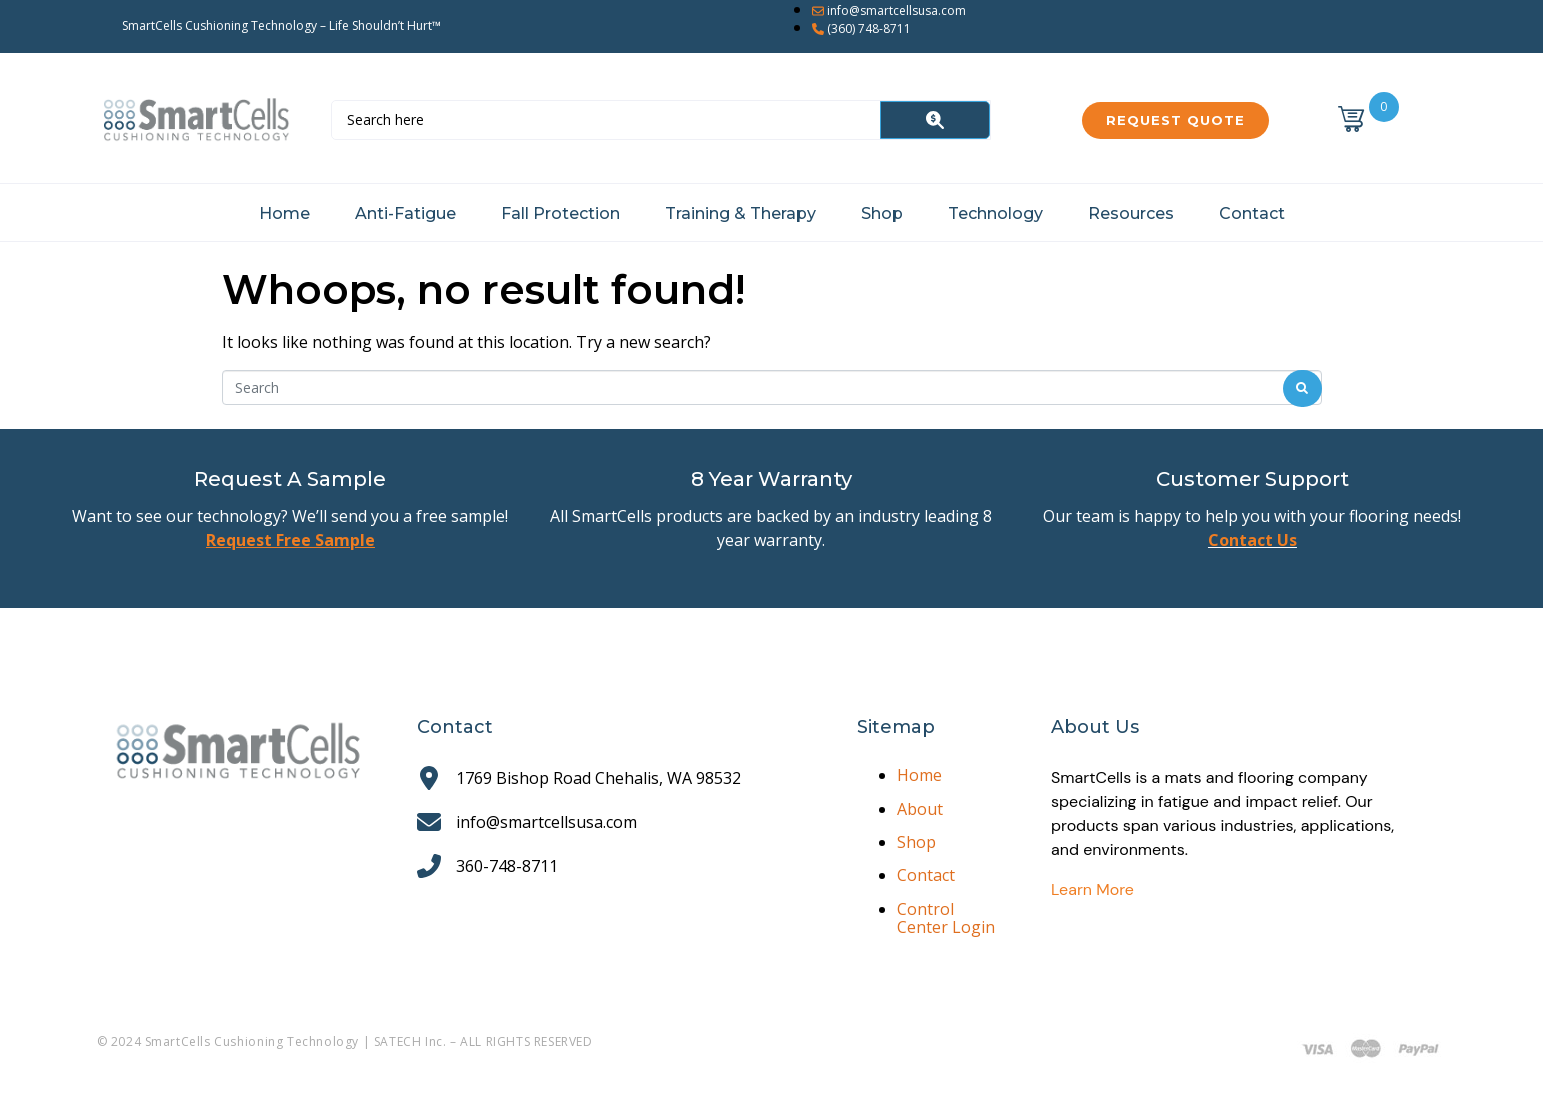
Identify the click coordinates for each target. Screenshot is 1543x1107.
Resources (1131, 213)
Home (284, 213)
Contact (1252, 213)
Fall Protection (560, 213)
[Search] (935, 120)
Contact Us (1252, 540)
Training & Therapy (740, 213)
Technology (995, 213)
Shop (882, 213)
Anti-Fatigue (405, 213)
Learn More (1092, 889)
